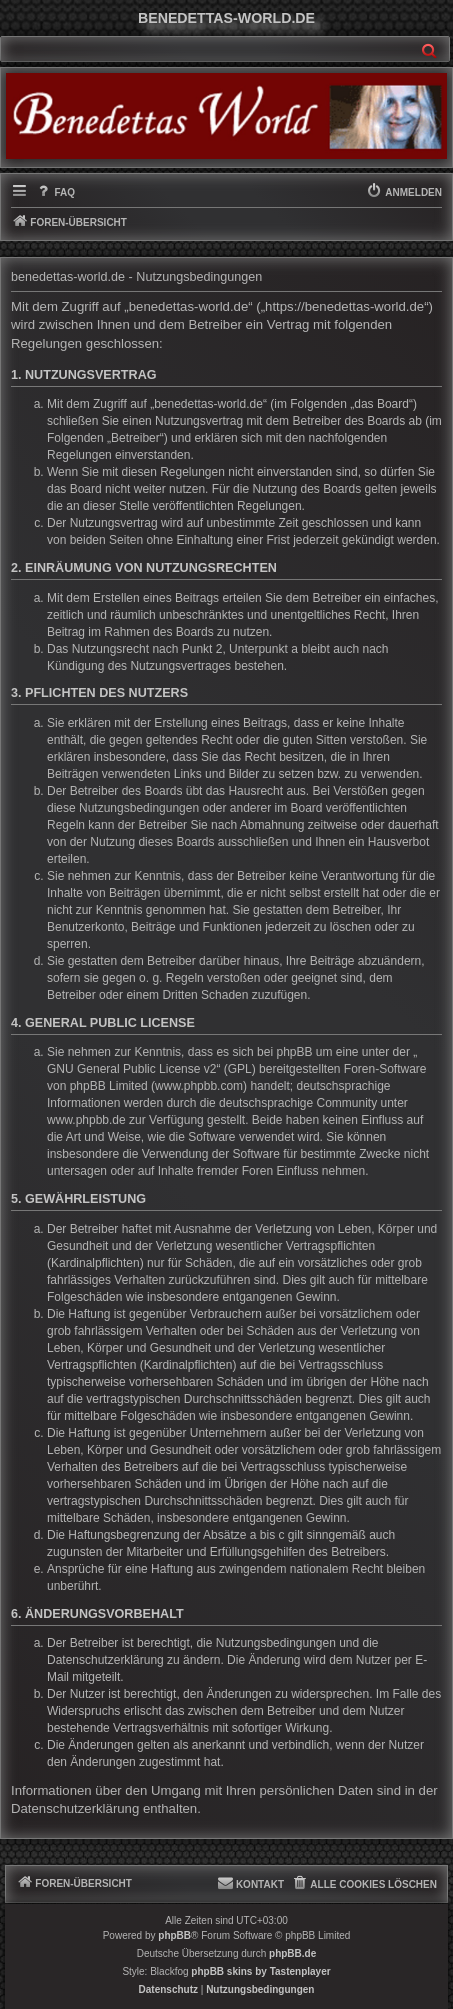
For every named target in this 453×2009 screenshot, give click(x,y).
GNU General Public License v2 (131, 1069)
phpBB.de (292, 1953)
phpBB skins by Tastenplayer (260, 1971)
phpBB (174, 1935)
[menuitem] (55, 193)
